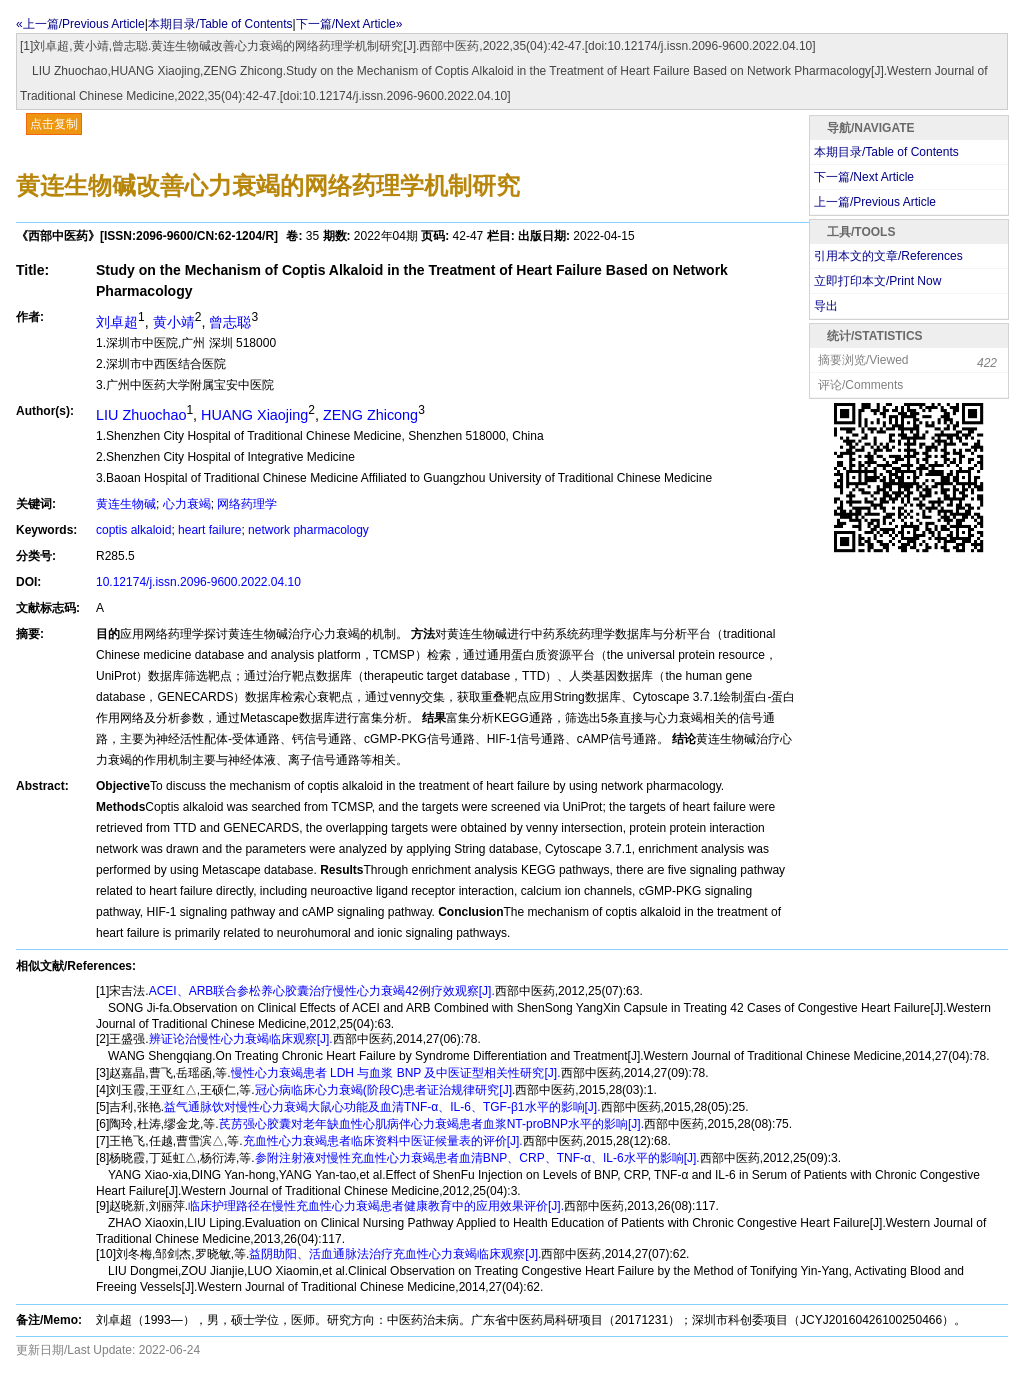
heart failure (209, 530)
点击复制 (54, 124)
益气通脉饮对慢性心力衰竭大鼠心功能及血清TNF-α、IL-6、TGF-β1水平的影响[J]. (382, 1107)
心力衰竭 (187, 504)
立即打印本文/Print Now (877, 281)
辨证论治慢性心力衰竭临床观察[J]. (241, 1039)
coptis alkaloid (133, 530)
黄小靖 (174, 322)
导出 (826, 306)
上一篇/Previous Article (875, 202)
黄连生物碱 (126, 504)
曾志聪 (230, 322)
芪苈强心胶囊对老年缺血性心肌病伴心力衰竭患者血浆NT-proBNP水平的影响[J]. (431, 1124)
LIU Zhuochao (141, 415)
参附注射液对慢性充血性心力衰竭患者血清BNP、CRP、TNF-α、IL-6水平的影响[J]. (477, 1158)
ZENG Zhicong (370, 415)
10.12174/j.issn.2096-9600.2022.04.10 (198, 582)
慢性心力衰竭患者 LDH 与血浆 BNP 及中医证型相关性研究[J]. (396, 1073)
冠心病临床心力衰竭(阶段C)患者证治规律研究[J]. (385, 1090)
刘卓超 (117, 322)
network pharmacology (308, 530)
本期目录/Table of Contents (220, 24)
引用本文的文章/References (888, 256)
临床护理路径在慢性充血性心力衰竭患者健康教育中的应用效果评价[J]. (376, 1206)
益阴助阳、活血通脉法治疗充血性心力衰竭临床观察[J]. (395, 1254)
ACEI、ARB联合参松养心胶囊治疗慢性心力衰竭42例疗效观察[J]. (322, 991)
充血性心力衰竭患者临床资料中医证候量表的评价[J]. (383, 1141)
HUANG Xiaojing (254, 415)
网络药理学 (247, 504)
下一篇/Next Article (864, 177)
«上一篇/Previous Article (80, 24)
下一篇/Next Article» (349, 24)
